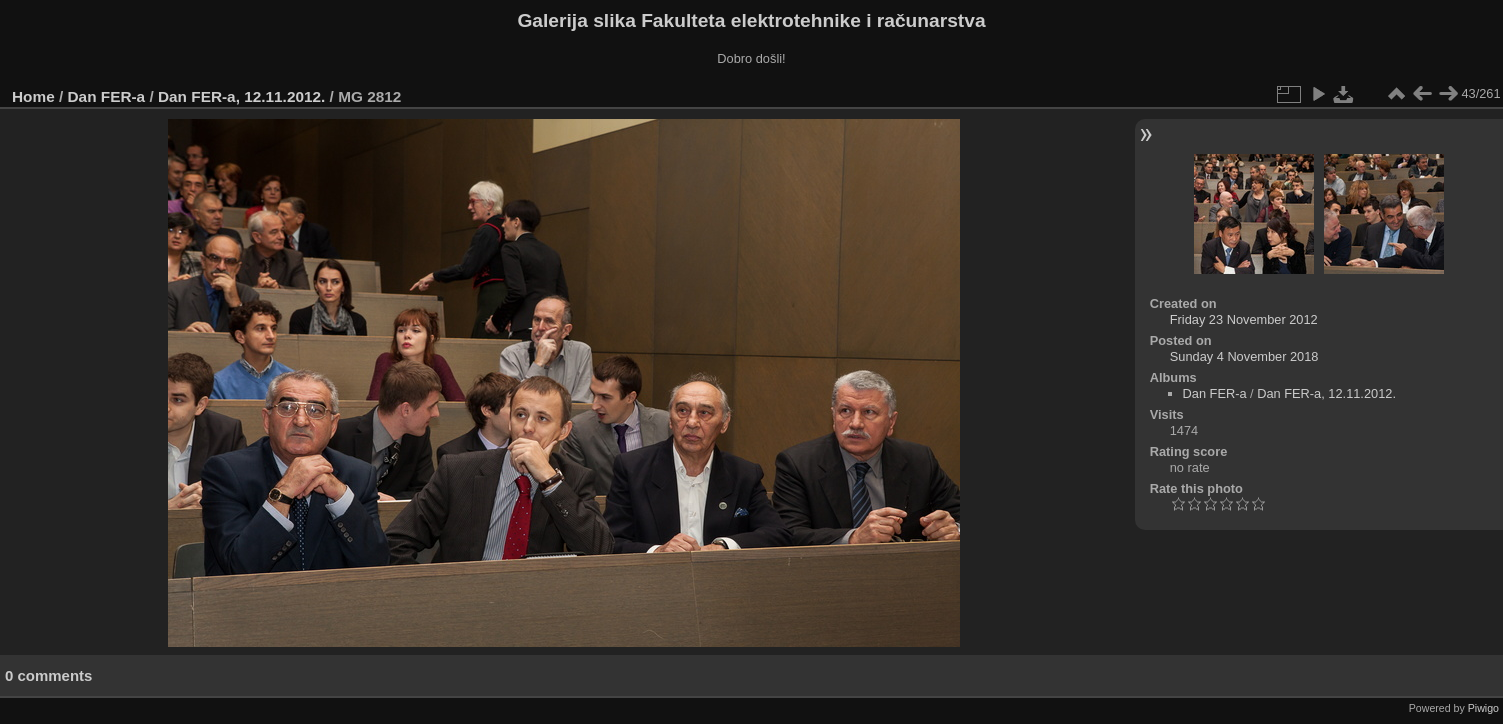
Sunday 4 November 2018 (1244, 356)
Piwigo (1483, 708)
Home (33, 96)
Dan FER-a (107, 96)
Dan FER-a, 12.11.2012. (241, 96)
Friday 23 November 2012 (1244, 319)
